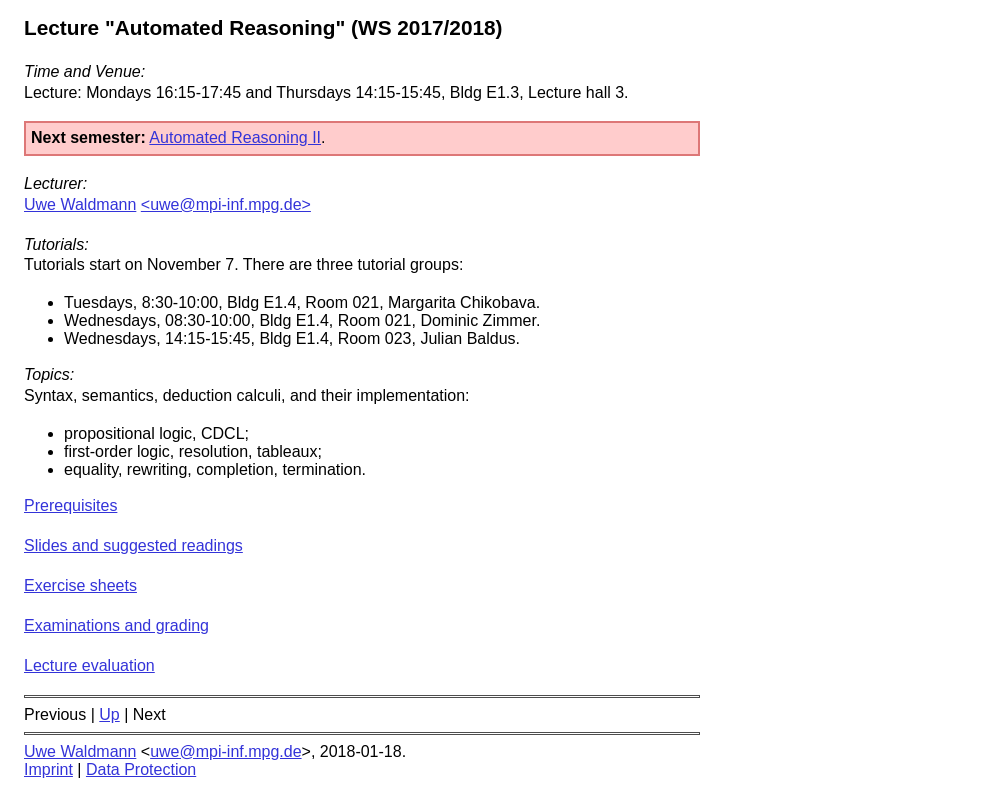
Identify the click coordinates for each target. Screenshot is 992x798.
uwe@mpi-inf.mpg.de (225, 751)
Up (109, 714)
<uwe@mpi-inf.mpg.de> (226, 204)
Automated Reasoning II (235, 137)
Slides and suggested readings (133, 545)
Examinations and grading (116, 625)
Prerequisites (70, 505)
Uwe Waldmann (80, 204)
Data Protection (141, 769)
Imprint (48, 769)
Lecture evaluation (89, 665)
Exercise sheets (80, 585)
